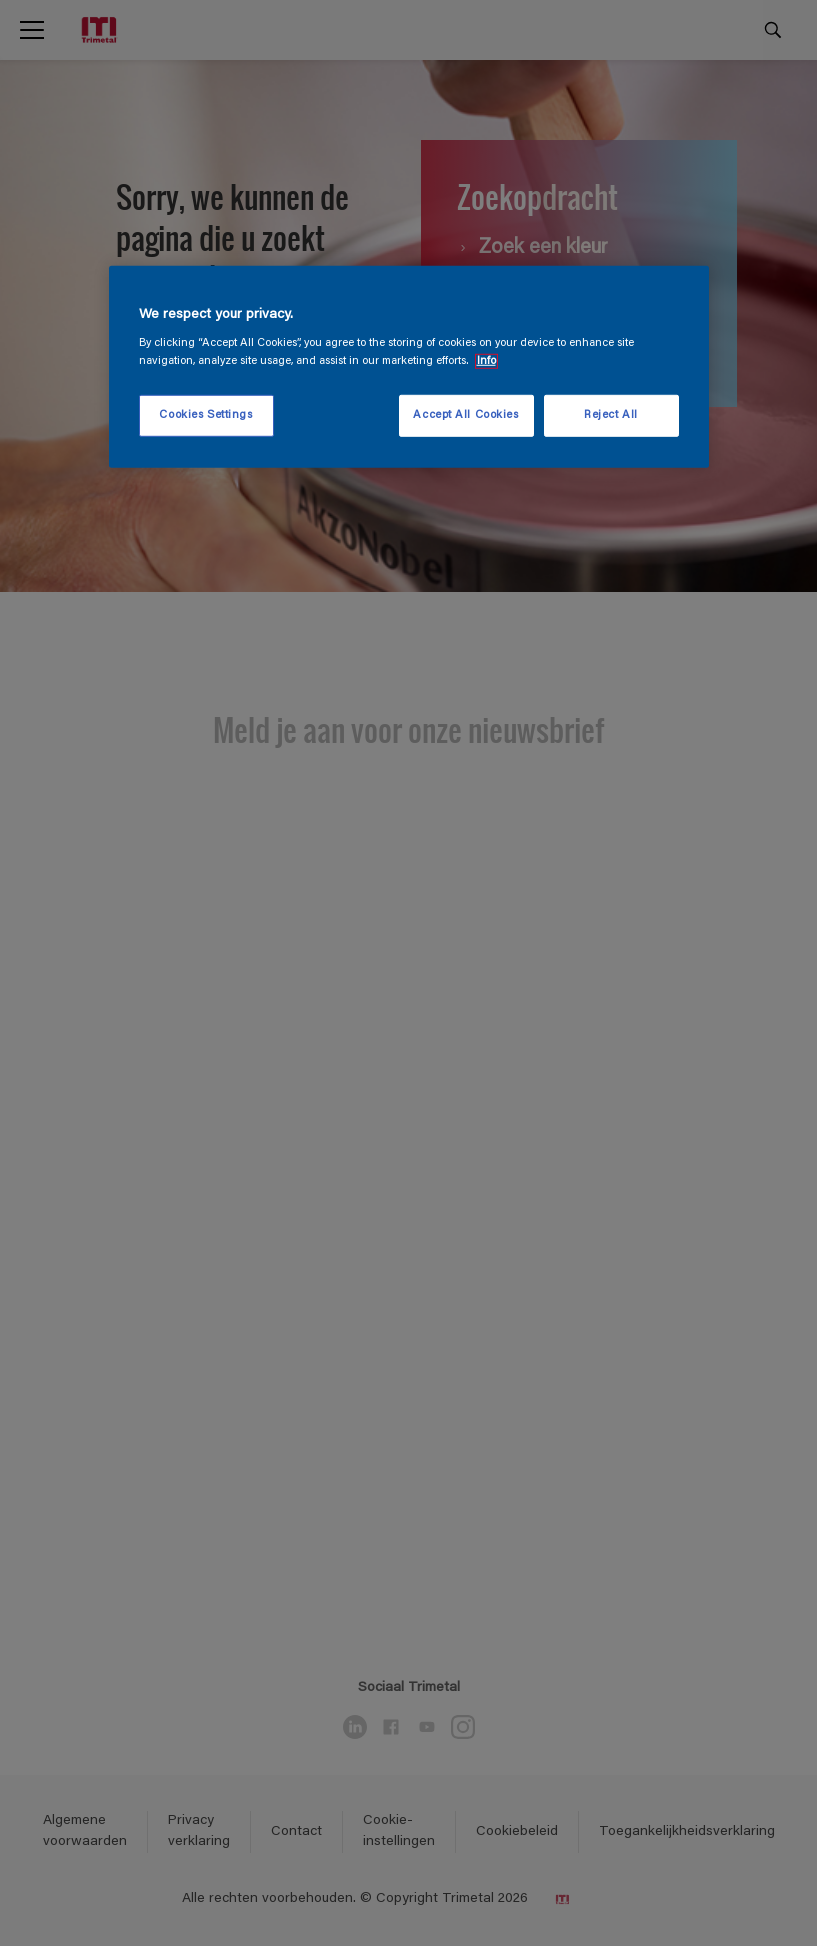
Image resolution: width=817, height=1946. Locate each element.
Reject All (611, 414)
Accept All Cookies (465, 414)
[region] (409, 367)
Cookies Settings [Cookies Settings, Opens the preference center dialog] (205, 414)
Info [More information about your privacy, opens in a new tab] (486, 360)
